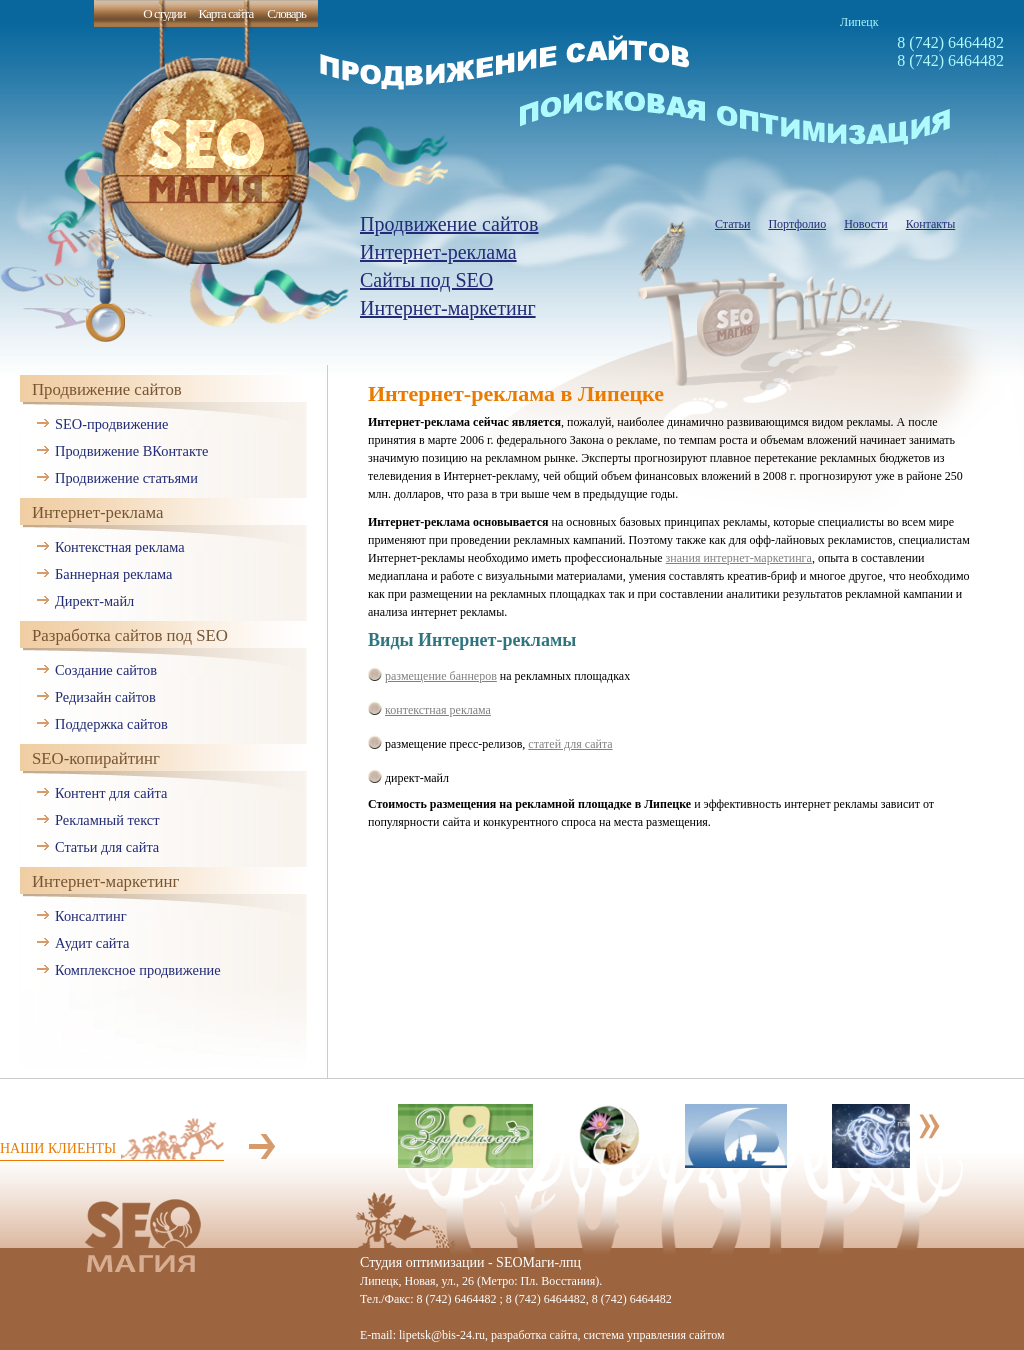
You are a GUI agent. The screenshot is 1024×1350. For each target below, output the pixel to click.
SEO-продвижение (111, 424)
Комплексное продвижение (138, 970)
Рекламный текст (107, 820)
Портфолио (797, 224)
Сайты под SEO (426, 280)
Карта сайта (225, 13)
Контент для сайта (111, 793)
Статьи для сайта (107, 847)
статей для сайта (570, 744)
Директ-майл (94, 601)
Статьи (732, 224)
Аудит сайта (92, 943)
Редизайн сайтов (105, 697)
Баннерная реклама (113, 574)
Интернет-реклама (438, 252)
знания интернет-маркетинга (739, 558)
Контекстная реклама (120, 547)
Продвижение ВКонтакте (131, 451)
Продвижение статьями (126, 478)
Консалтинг (91, 916)
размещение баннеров (441, 676)
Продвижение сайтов (449, 224)
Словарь (286, 13)
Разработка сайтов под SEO (130, 635)
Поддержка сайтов (111, 724)
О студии (164, 13)
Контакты (931, 224)
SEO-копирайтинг (96, 758)
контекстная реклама (438, 710)
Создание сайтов (106, 670)
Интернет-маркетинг (448, 308)
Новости (866, 224)
